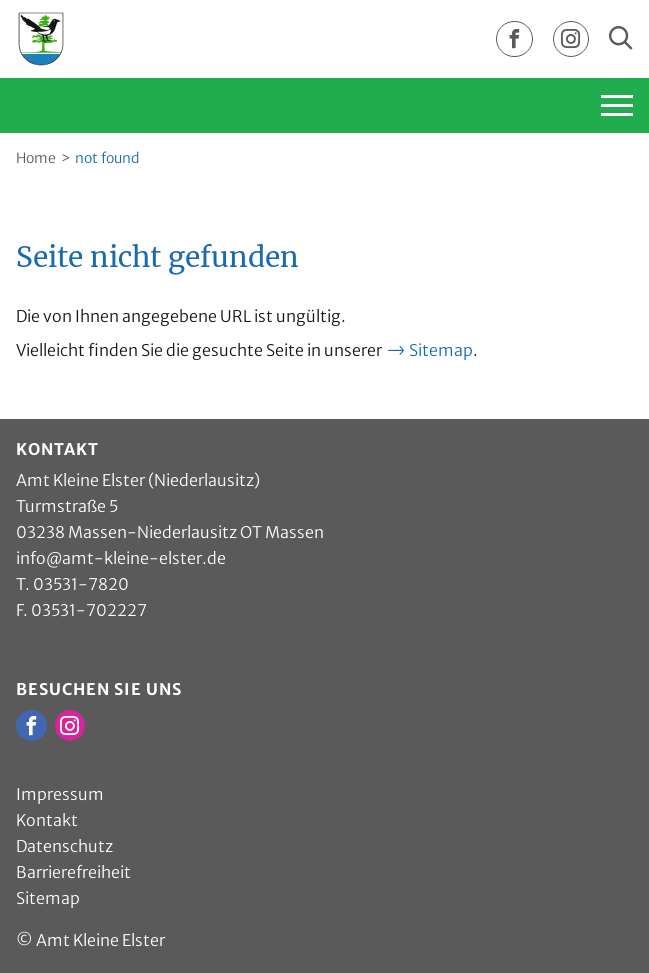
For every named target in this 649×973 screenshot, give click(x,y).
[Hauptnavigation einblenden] (571, 105)
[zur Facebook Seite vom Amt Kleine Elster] (514, 40)
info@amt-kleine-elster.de (121, 558)
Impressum (60, 794)
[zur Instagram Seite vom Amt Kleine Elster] (571, 40)
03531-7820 (81, 584)
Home (36, 158)
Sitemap (441, 350)
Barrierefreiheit (73, 872)
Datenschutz (64, 846)
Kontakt (47, 820)
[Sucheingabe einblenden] (621, 39)
